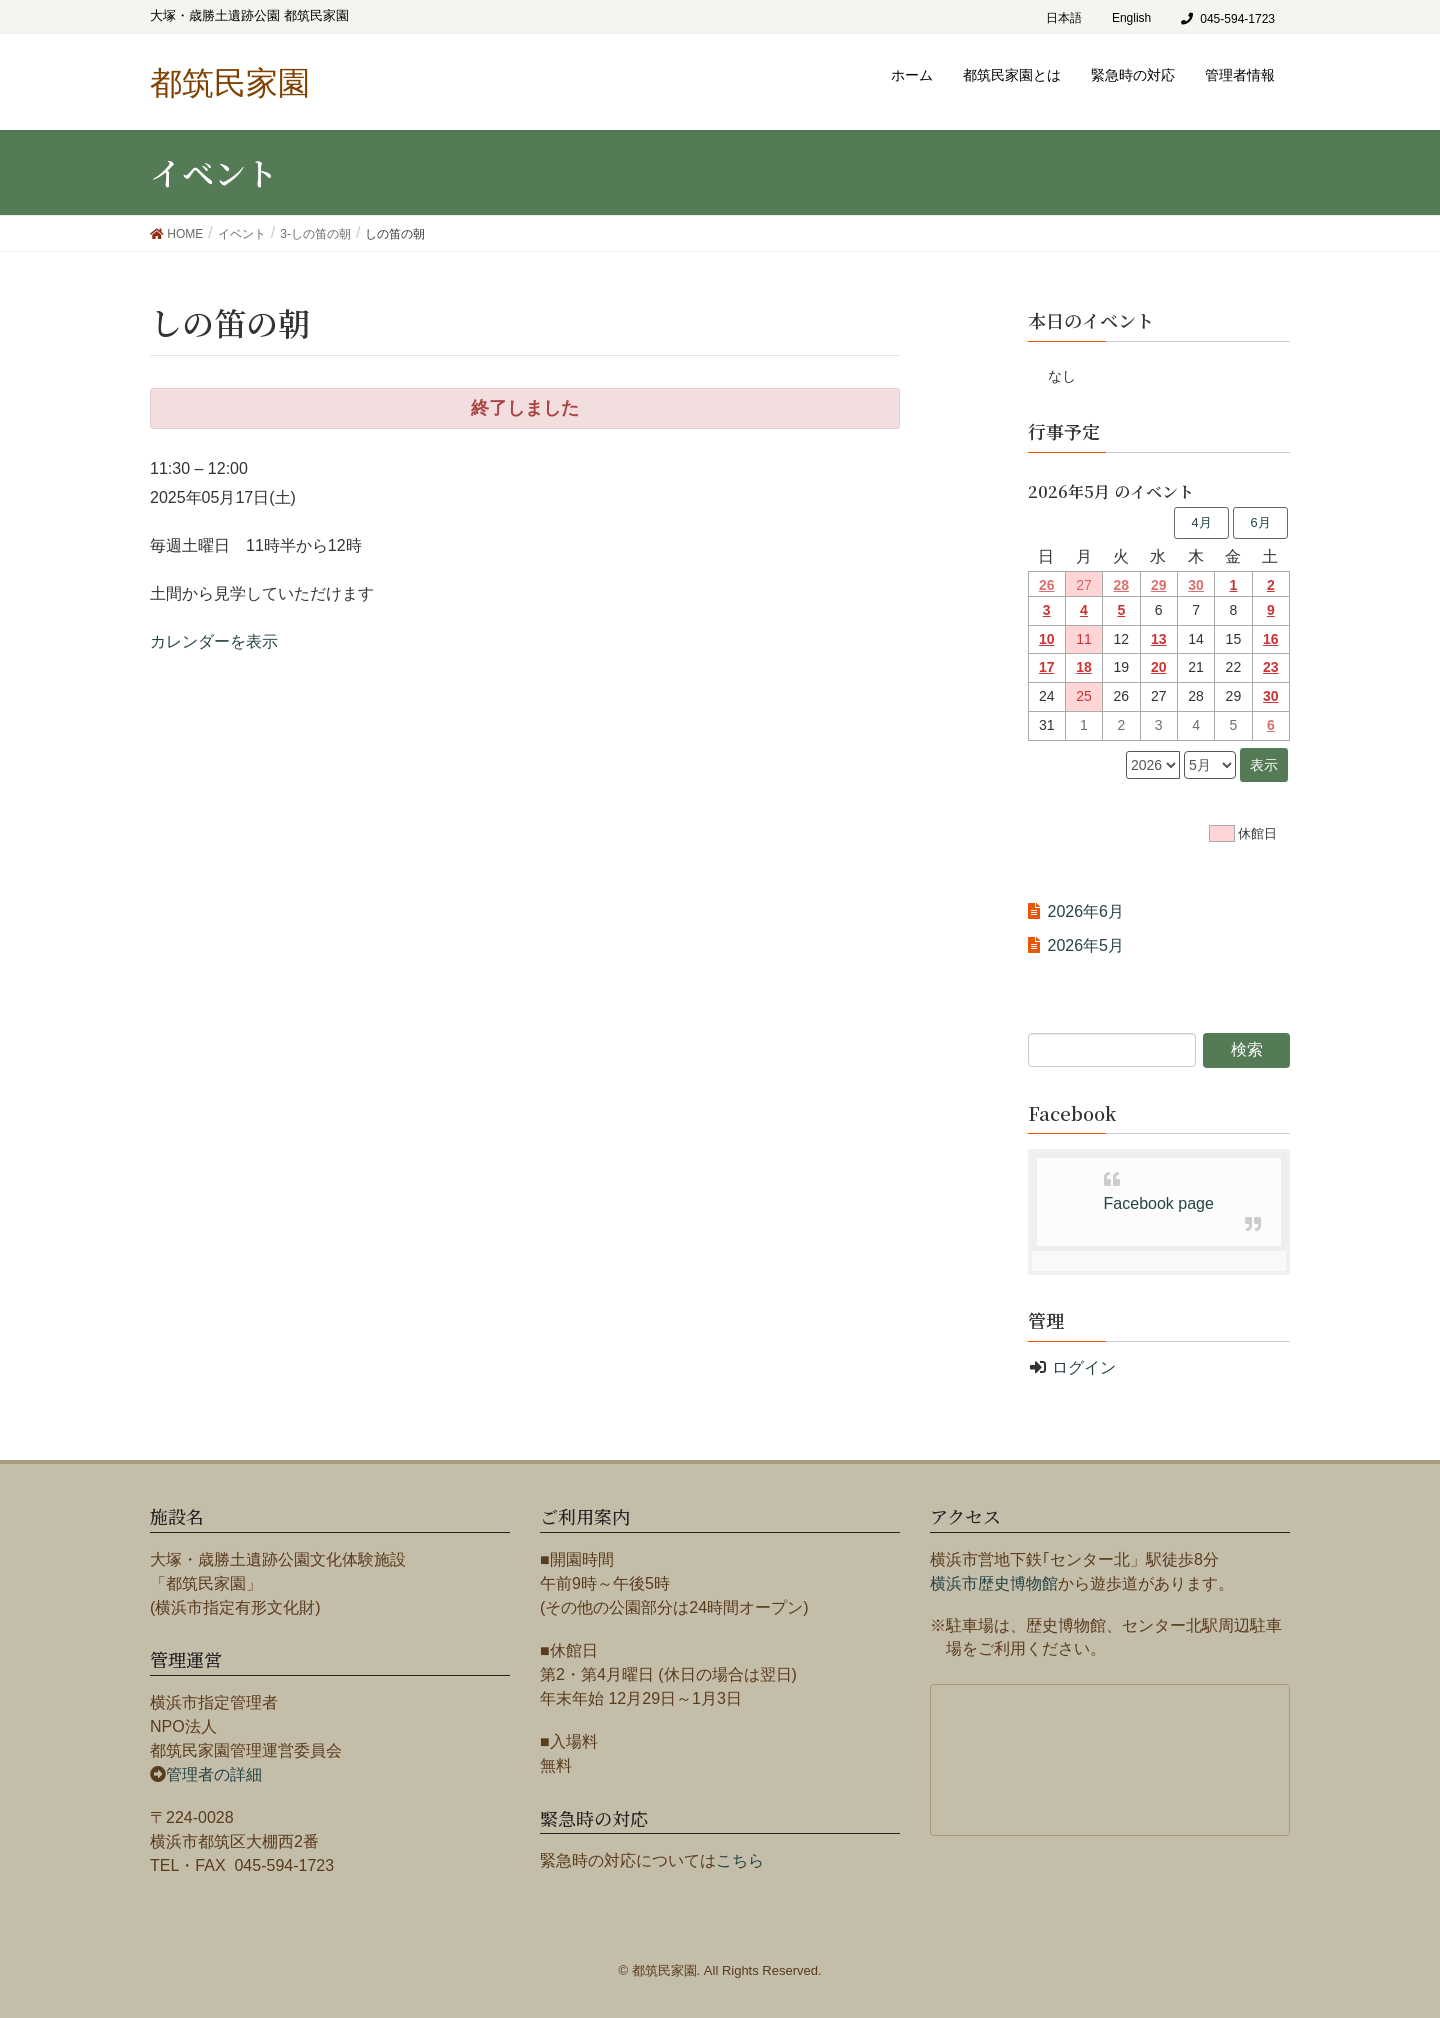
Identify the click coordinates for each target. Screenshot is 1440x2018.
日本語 (1064, 18)
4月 (1201, 522)
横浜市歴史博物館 (994, 1583)
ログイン (1084, 1367)
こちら (740, 1860)
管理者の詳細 (214, 1774)
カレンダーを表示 (214, 641)
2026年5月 (1086, 945)
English (1131, 18)
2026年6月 (1086, 911)
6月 (1260, 522)
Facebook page (1159, 1203)
